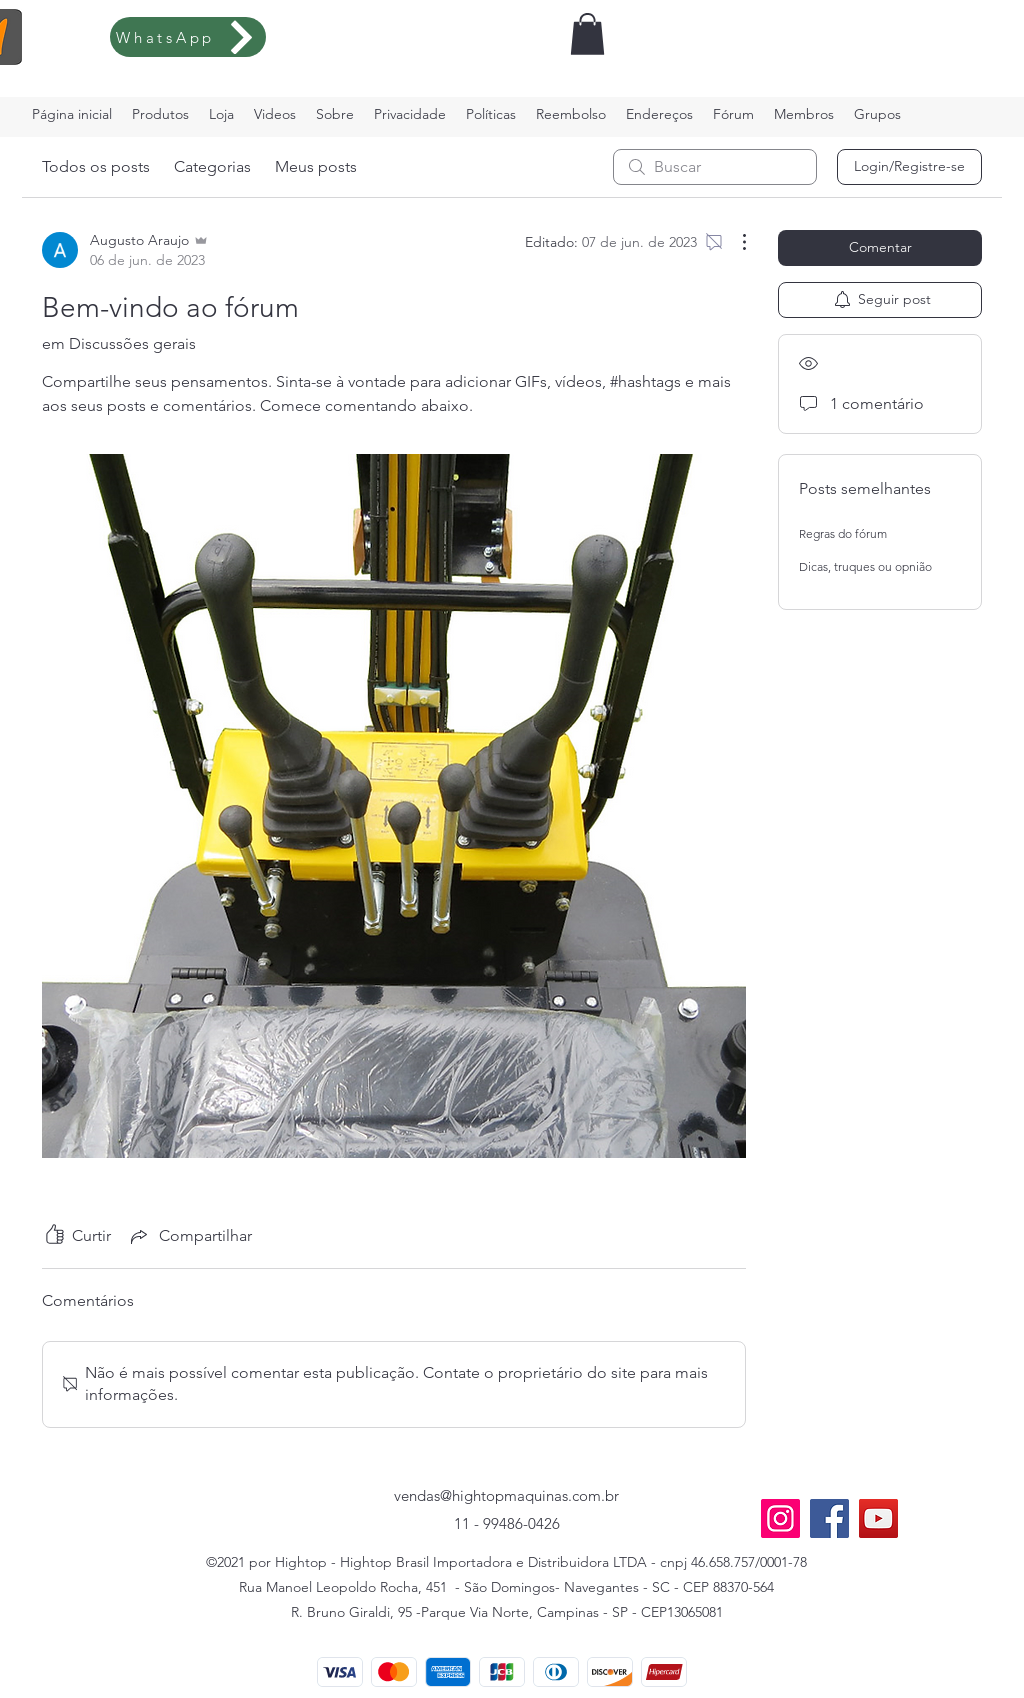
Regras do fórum (843, 533)
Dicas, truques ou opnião (865, 566)
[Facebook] (829, 1518)
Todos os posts (96, 166)
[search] (715, 167)
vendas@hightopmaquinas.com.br (506, 1495)
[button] (587, 34)
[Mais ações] (734, 242)
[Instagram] (780, 1518)
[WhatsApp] (188, 37)
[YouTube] (878, 1518)
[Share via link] (189, 1236)
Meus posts (316, 166)
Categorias (212, 166)
